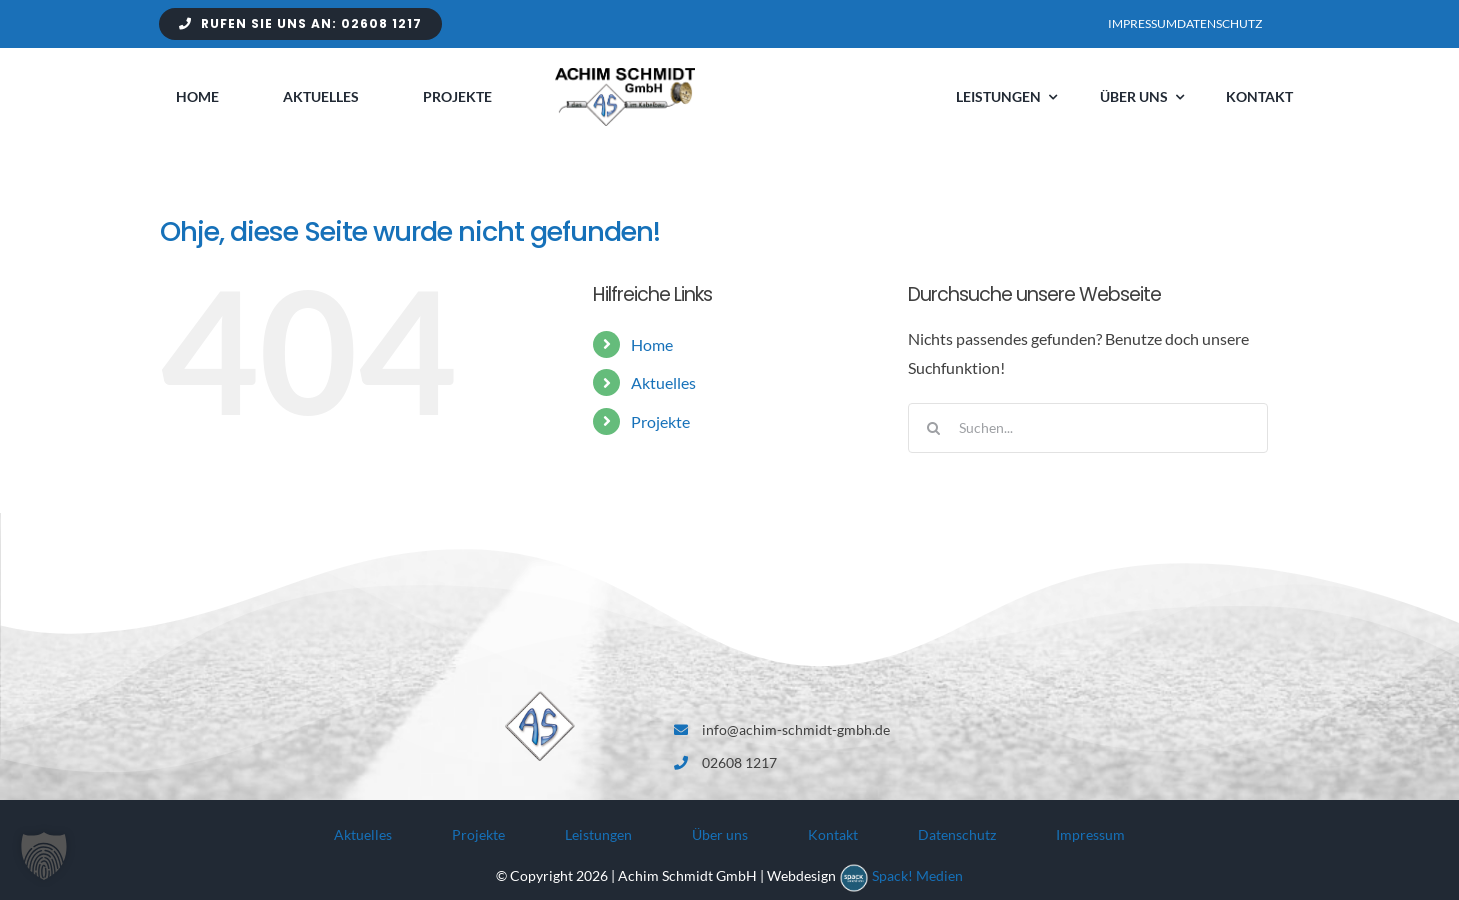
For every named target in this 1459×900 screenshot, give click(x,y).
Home (652, 344)
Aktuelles (663, 382)
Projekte (660, 421)
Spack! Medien (917, 875)
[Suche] (933, 428)
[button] (44, 856)
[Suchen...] (1088, 428)
